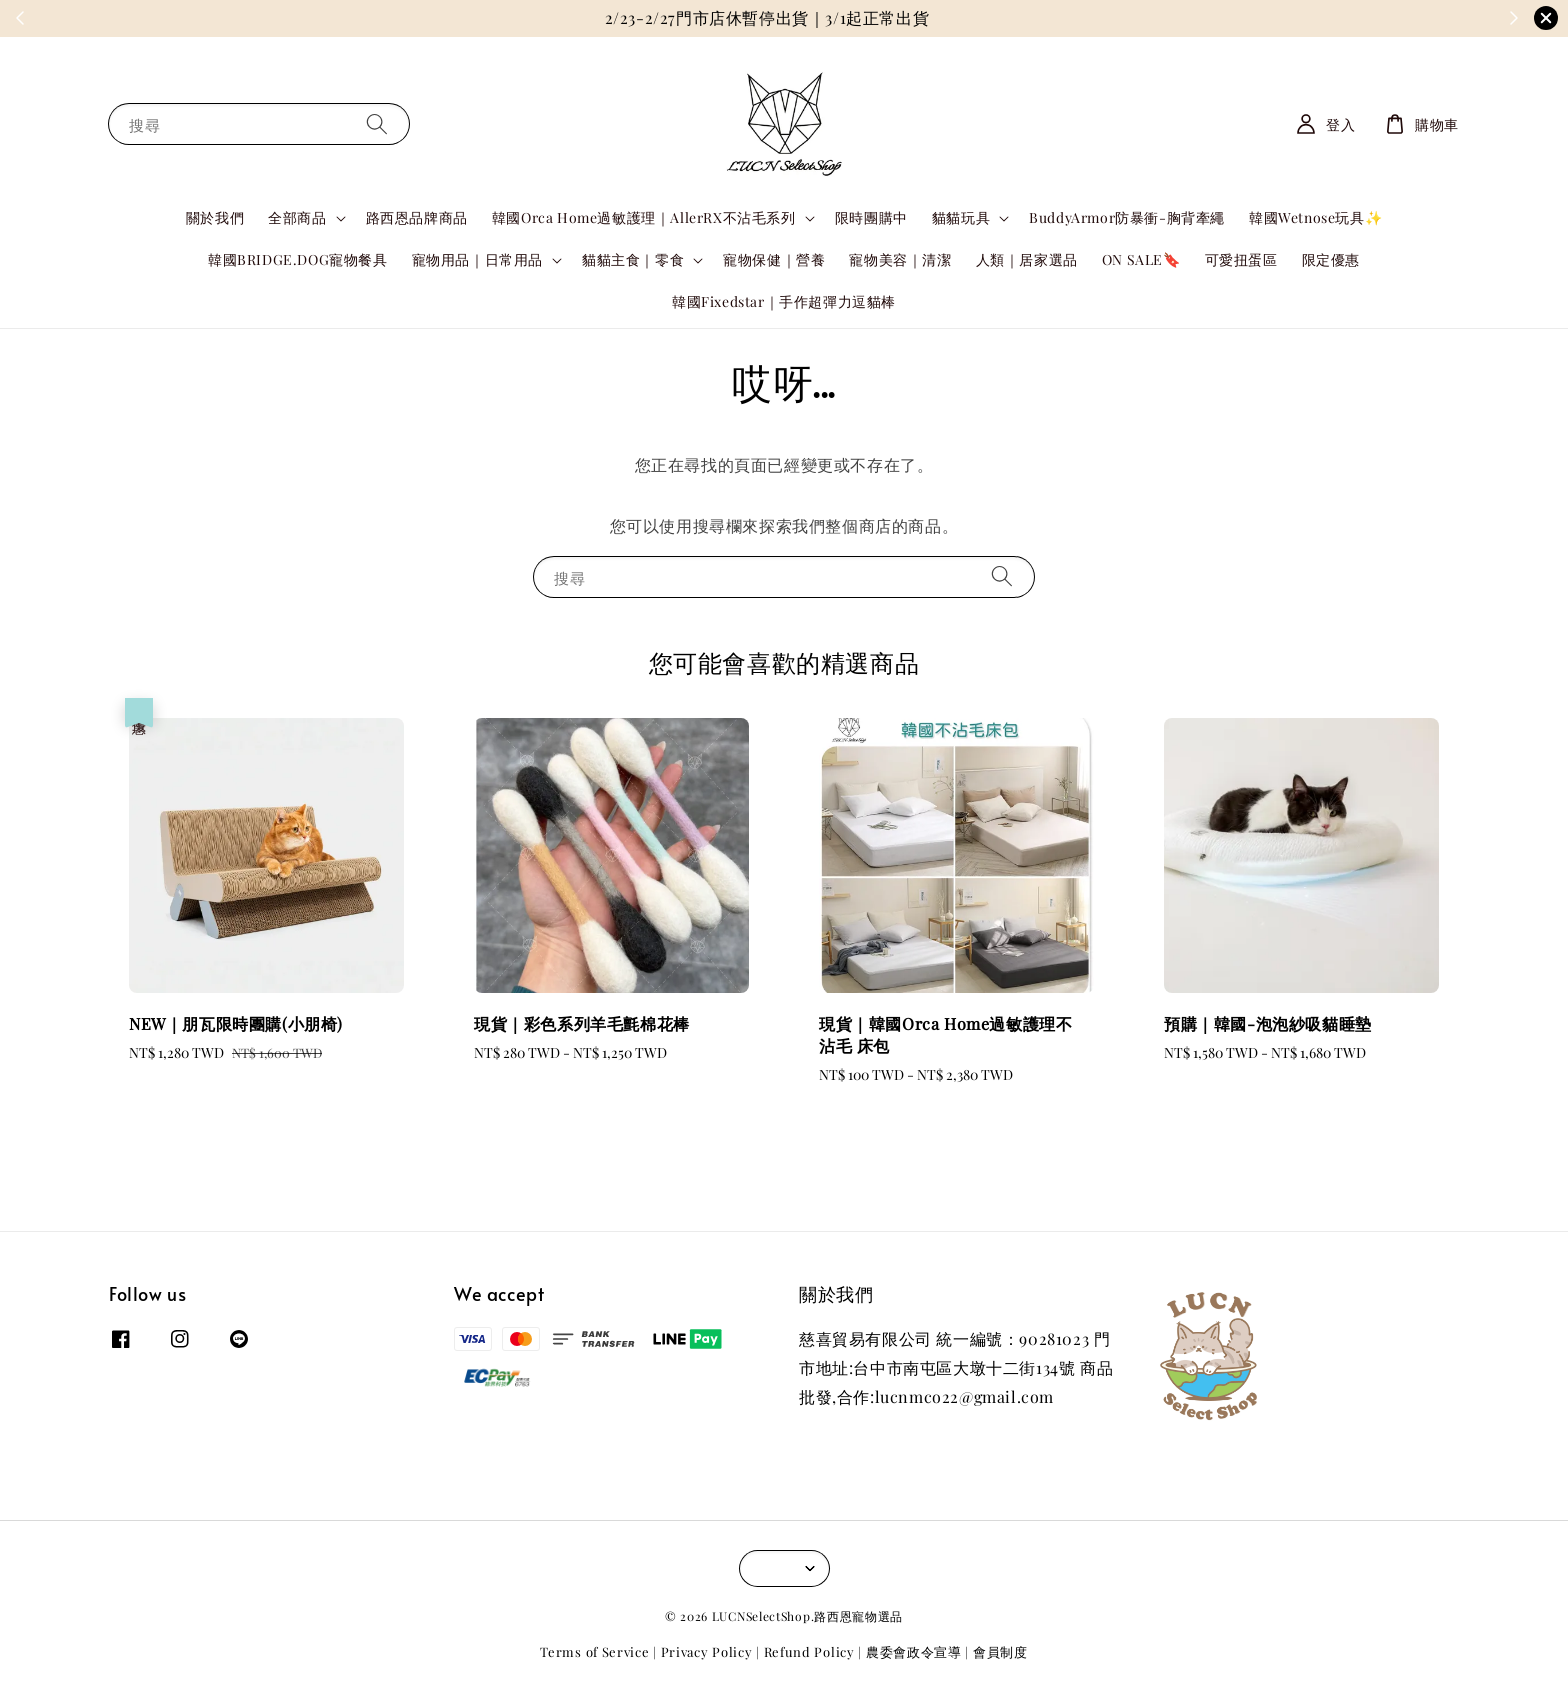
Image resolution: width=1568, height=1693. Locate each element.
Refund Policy (809, 1651)
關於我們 (215, 217)
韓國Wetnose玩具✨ (1315, 217)
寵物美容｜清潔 (900, 259)
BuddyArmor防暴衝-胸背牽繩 (1127, 217)
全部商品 (297, 218)
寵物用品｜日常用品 (477, 260)
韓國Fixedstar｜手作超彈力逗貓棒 (784, 301)
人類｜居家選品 (1027, 259)
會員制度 (1000, 1651)
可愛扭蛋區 (1241, 259)
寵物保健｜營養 (774, 259)
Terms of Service (594, 1651)
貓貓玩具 (961, 218)
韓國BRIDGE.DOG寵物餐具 (298, 259)
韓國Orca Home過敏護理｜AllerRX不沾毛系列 (644, 218)
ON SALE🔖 (1141, 259)
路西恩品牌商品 (417, 217)
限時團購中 (871, 217)
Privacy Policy (707, 1651)
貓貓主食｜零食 (633, 260)
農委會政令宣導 (914, 1651)
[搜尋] (377, 123)
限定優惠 (1331, 259)
